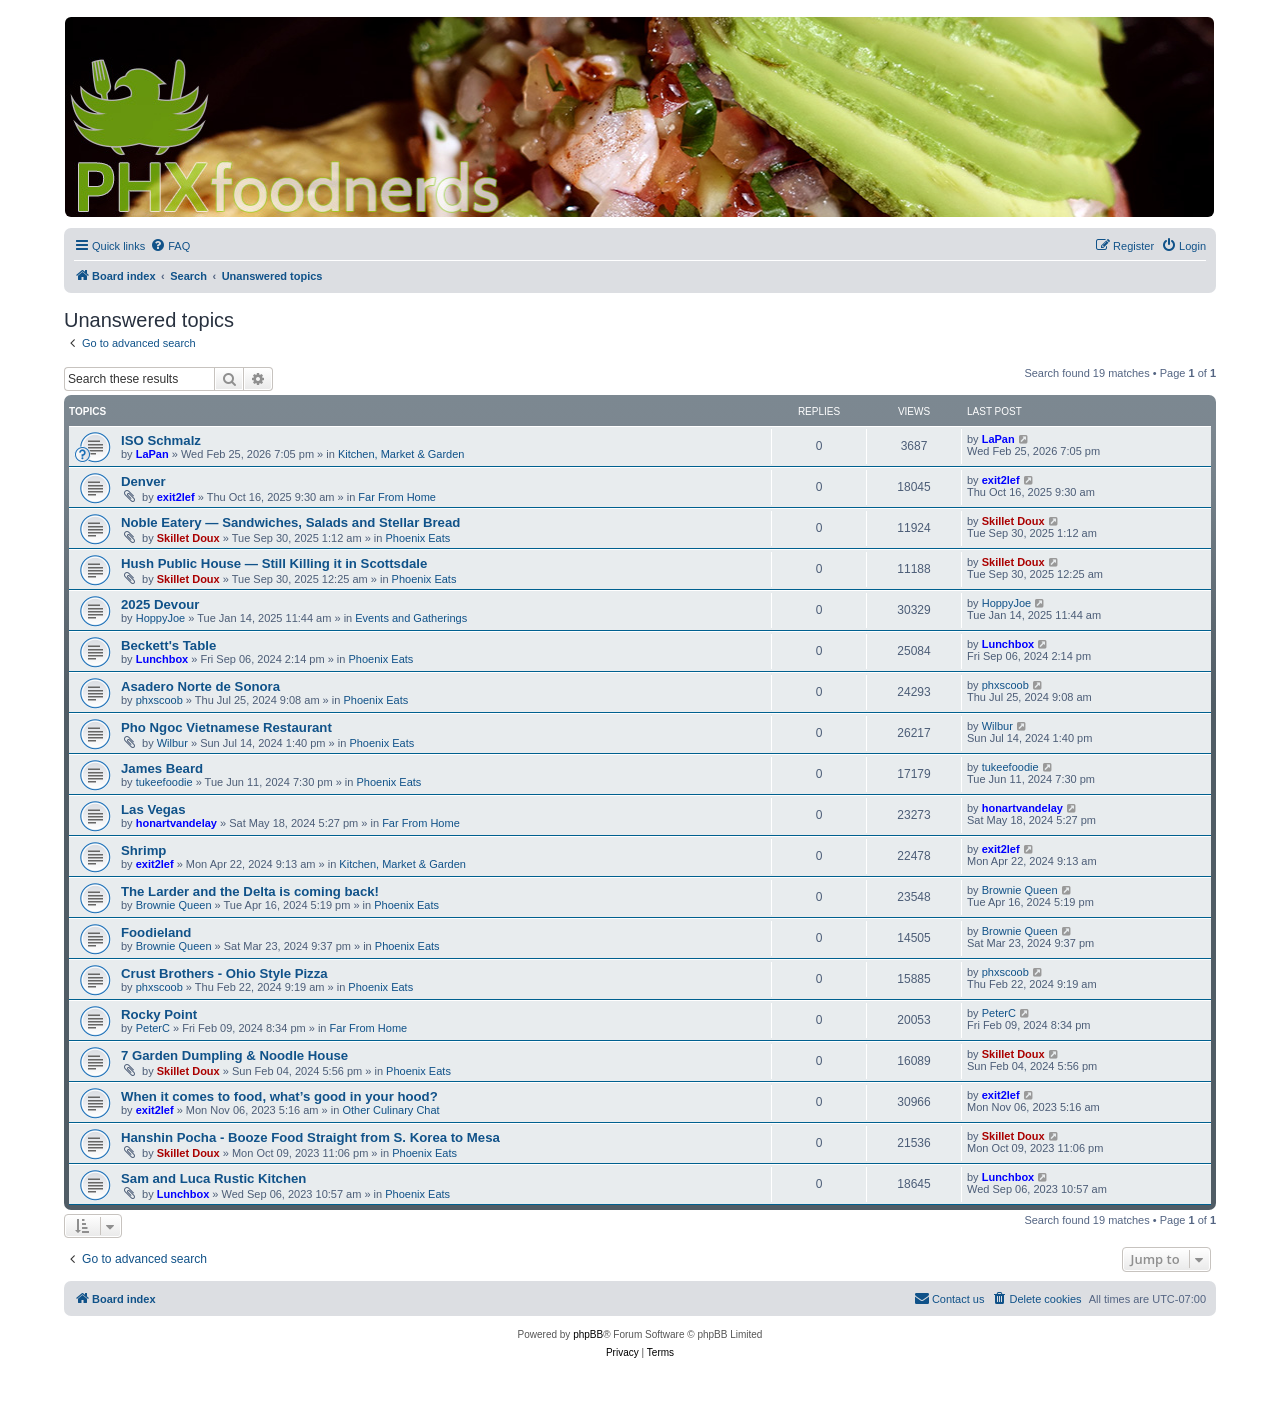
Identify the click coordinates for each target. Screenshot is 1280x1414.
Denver (143, 481)
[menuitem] (170, 246)
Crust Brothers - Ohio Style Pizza (224, 973)
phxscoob (159, 700)
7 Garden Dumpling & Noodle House (234, 1055)
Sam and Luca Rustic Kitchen (213, 1178)
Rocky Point (159, 1014)
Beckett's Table (168, 645)
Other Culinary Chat (390, 1110)
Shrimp (143, 850)
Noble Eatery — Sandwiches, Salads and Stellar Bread (290, 522)
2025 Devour (160, 604)
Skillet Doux (188, 538)
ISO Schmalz (161, 440)
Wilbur (172, 743)
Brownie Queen (174, 905)
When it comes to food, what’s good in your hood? (279, 1096)
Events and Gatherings (411, 618)
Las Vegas (153, 809)
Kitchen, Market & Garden (401, 454)
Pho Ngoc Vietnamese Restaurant (226, 727)
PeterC (153, 1028)
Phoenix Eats (417, 538)
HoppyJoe (161, 618)
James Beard (162, 768)
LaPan (152, 454)
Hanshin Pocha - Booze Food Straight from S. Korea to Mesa (310, 1137)
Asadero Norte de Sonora (200, 686)
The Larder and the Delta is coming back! (250, 891)
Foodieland (156, 932)
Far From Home (397, 497)
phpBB (588, 1334)
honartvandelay (176, 823)
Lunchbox (162, 659)
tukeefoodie (164, 782)
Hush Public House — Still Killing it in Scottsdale (274, 563)
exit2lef (176, 497)
